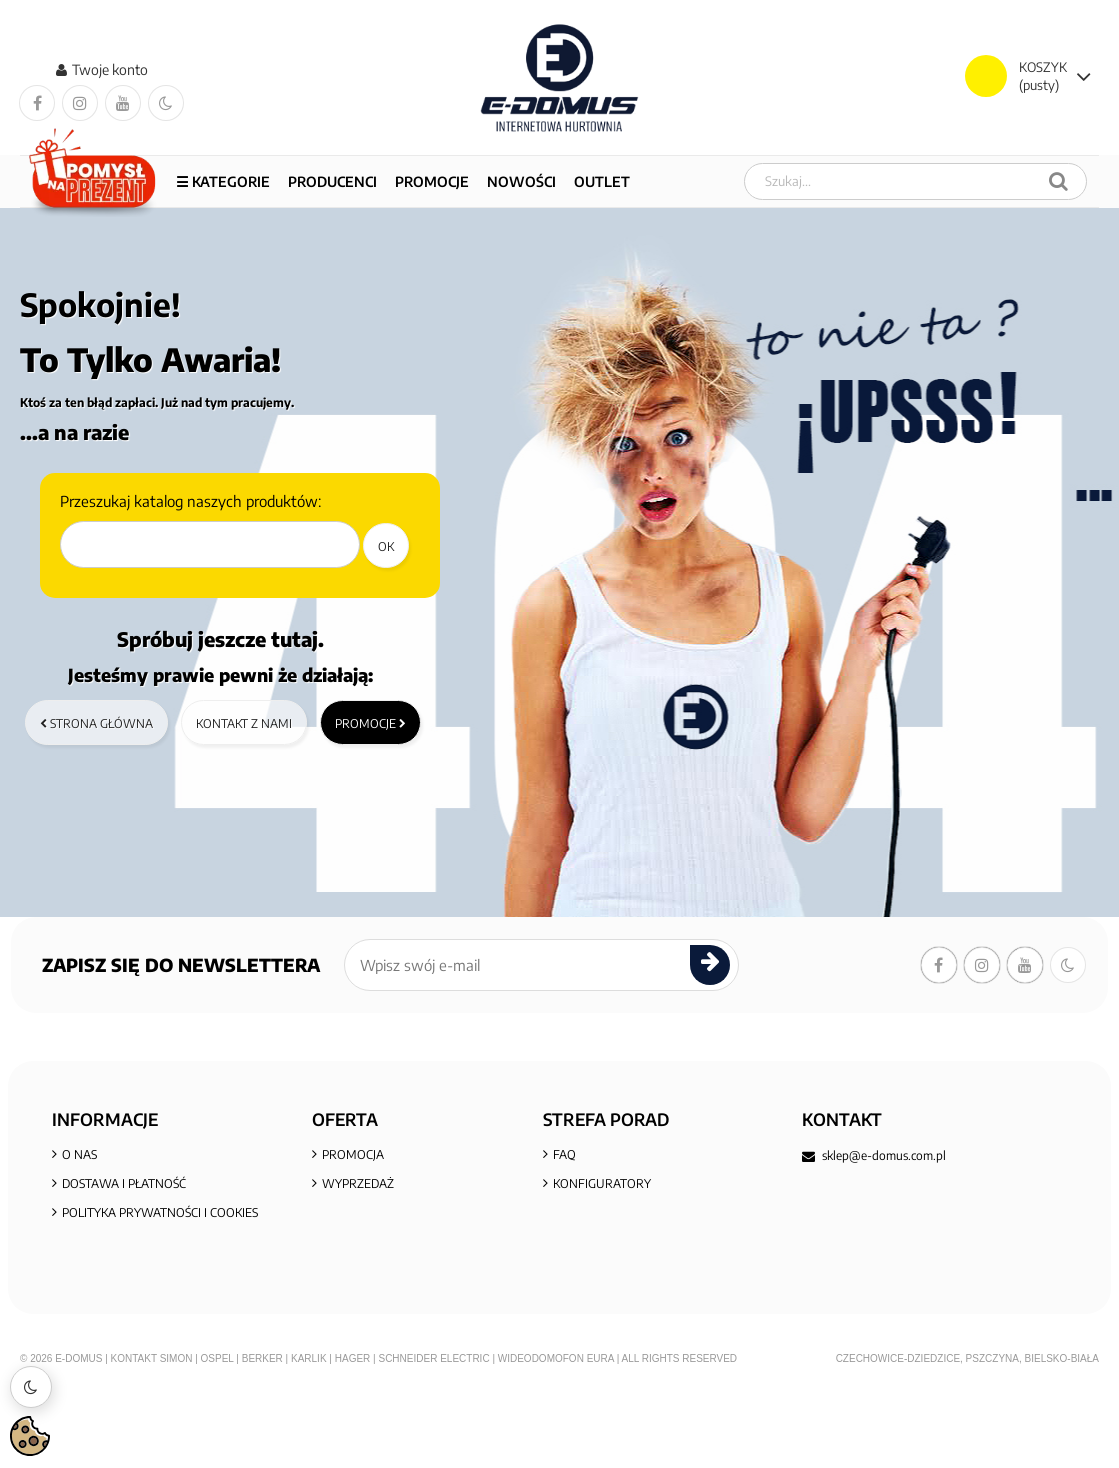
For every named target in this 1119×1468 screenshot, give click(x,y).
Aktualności (592, 1215)
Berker (262, 1433)
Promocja (353, 1157)
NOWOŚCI (521, 181)
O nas (79, 1157)
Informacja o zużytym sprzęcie (161, 1302)
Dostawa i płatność (124, 1186)
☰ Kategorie (223, 181)
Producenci (332, 181)
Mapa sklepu (361, 1244)
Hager (353, 1433)
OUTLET (602, 181)
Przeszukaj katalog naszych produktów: (190, 502)
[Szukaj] (1058, 181)
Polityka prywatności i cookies (160, 1215)
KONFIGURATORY (602, 1186)
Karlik (310, 1433)
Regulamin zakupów (128, 1244)
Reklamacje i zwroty (128, 1273)
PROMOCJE (432, 181)
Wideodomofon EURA (556, 1433)
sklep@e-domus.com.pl (884, 1157)
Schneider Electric (433, 1433)
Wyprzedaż (358, 1186)
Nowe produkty (373, 1215)
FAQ (564, 1157)
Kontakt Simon (152, 1433)
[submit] (710, 966)
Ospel (217, 1433)
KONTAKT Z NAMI (601, 1244)
